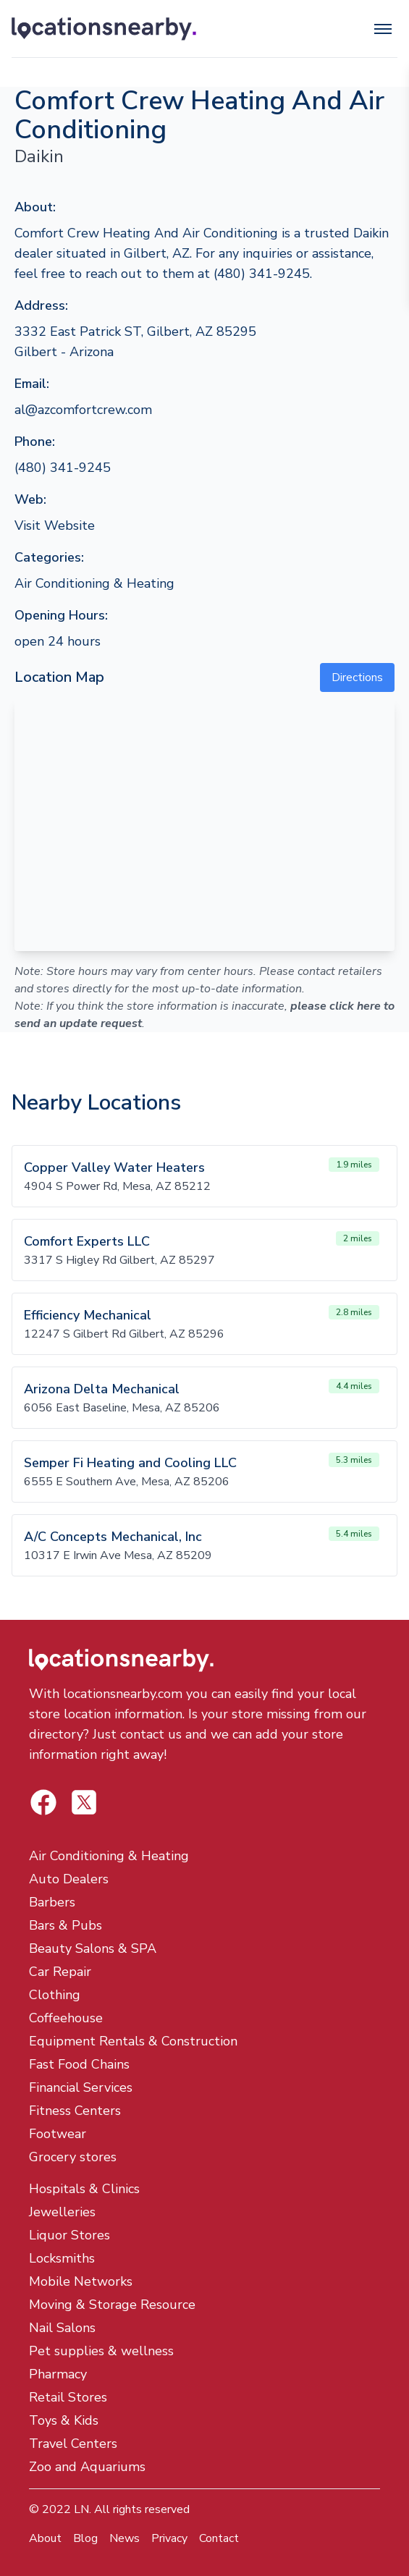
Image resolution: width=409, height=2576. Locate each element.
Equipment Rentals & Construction (133, 2041)
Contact (219, 2538)
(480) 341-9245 (62, 467)
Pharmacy (58, 2374)
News (124, 2538)
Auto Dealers (69, 1879)
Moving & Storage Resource (112, 2304)
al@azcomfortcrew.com (83, 409)
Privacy (169, 2538)
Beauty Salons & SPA (92, 1948)
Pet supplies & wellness (101, 2351)
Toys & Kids (63, 2420)
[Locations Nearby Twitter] (43, 1802)
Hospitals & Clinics (84, 2188)
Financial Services (80, 2087)
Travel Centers (73, 2443)
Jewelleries (62, 2212)
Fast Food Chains (79, 2064)
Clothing (54, 1994)
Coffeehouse (66, 2018)
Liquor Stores (69, 2235)
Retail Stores (68, 2397)
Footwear (57, 2133)
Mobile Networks (80, 2281)
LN (81, 2509)
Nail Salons (62, 2327)
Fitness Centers (75, 2110)
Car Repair (60, 1971)
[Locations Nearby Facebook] (83, 1802)
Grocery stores (73, 2157)
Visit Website (54, 525)
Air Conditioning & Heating (94, 583)
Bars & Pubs (65, 1925)
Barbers (52, 1902)
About (45, 2538)
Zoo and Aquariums (87, 2466)
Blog (85, 2538)
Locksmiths (62, 2258)
